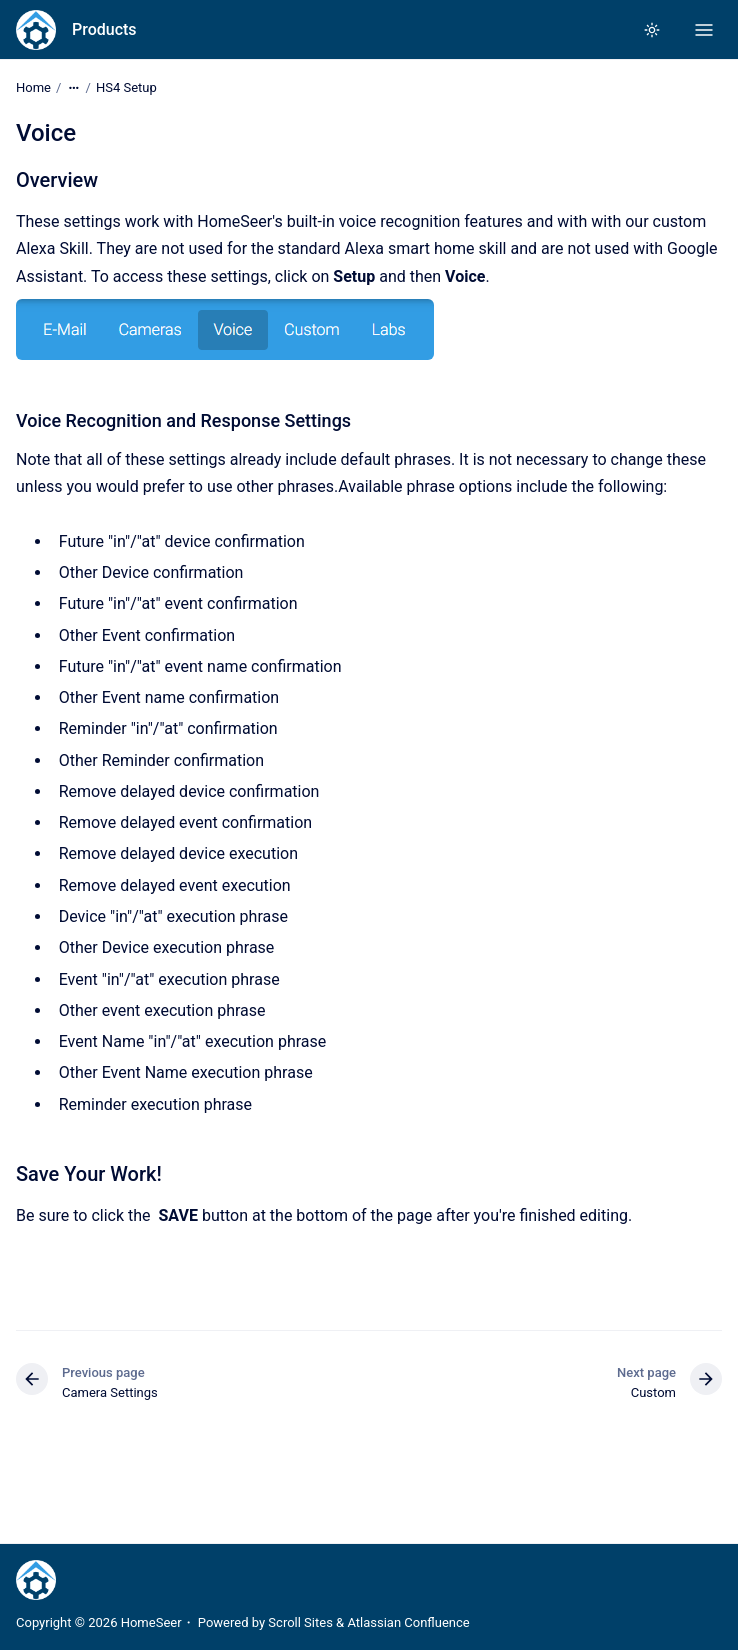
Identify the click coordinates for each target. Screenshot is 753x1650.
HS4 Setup (126, 87)
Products (104, 29)
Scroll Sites (300, 1622)
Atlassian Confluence (408, 1622)
